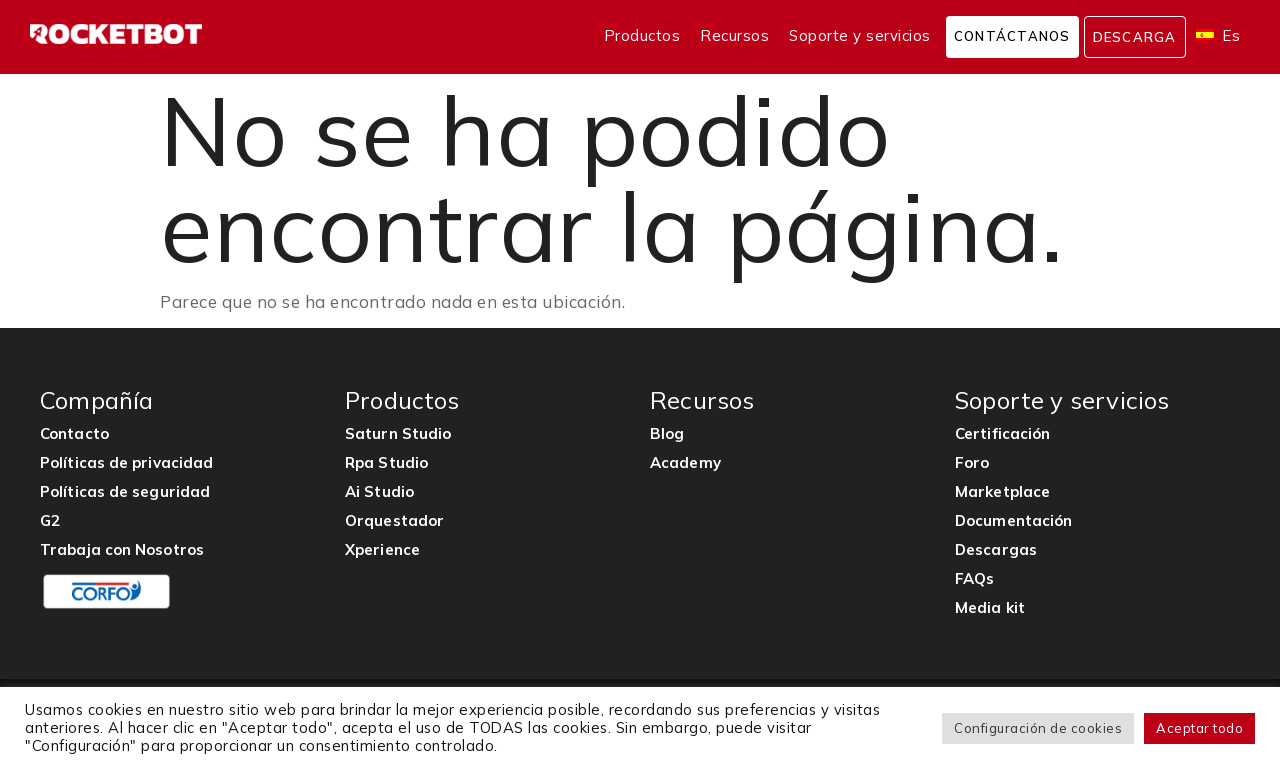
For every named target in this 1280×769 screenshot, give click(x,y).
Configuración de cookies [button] (1038, 728)
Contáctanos (1012, 36)
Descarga (1135, 37)
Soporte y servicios (860, 35)
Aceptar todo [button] (1199, 728)
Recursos (734, 35)
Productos (642, 35)
